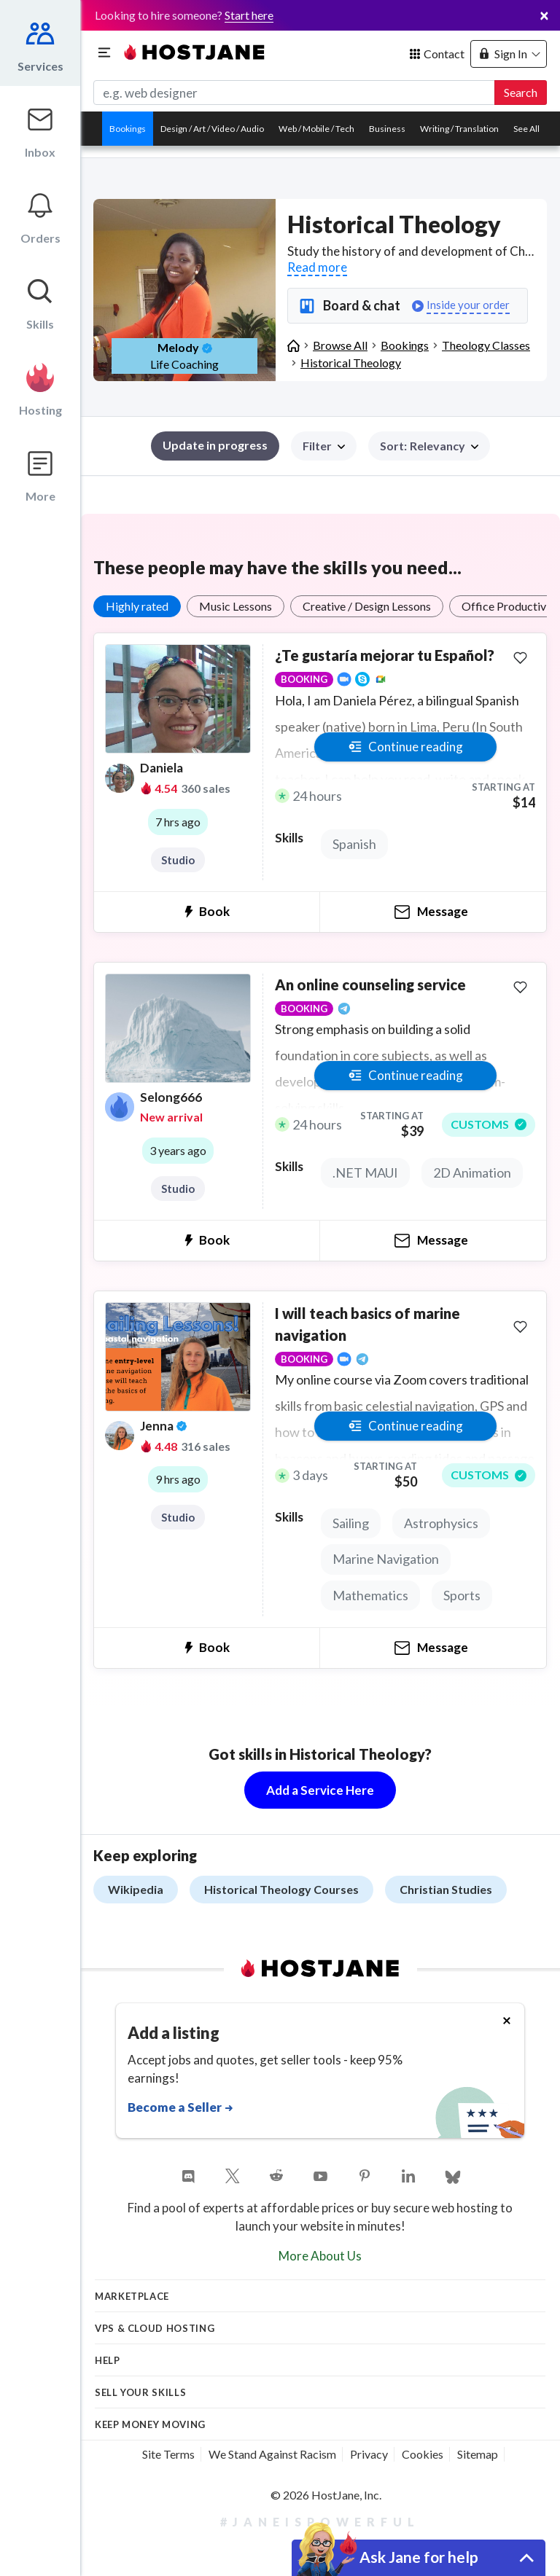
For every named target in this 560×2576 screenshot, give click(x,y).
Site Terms (168, 2454)
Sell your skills (140, 2392)
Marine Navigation (385, 1559)
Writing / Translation (459, 128)
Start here (249, 15)
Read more (317, 267)
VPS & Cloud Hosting (154, 2328)
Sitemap (477, 2454)
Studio (178, 859)
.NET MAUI (365, 1172)
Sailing (350, 1523)
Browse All (340, 345)
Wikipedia (135, 1889)
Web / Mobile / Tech (316, 128)
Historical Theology (350, 362)
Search (520, 92)
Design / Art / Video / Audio (212, 128)
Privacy (369, 2454)
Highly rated (137, 606)
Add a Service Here (320, 1790)
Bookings (127, 128)
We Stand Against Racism (272, 2454)
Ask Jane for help (418, 2557)
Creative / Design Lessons (367, 606)
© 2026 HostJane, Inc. (326, 2495)
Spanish (354, 844)
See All (526, 128)
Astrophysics (441, 1523)
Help (107, 2360)
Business (387, 128)
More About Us (320, 2255)
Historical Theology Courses (281, 1889)
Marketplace (132, 2296)
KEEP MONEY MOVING (150, 2424)
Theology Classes (486, 345)
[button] (429, 446)
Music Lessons (235, 606)
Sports (462, 1595)
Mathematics (370, 1595)
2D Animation (472, 1172)
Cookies (422, 2454)
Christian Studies (446, 1889)
